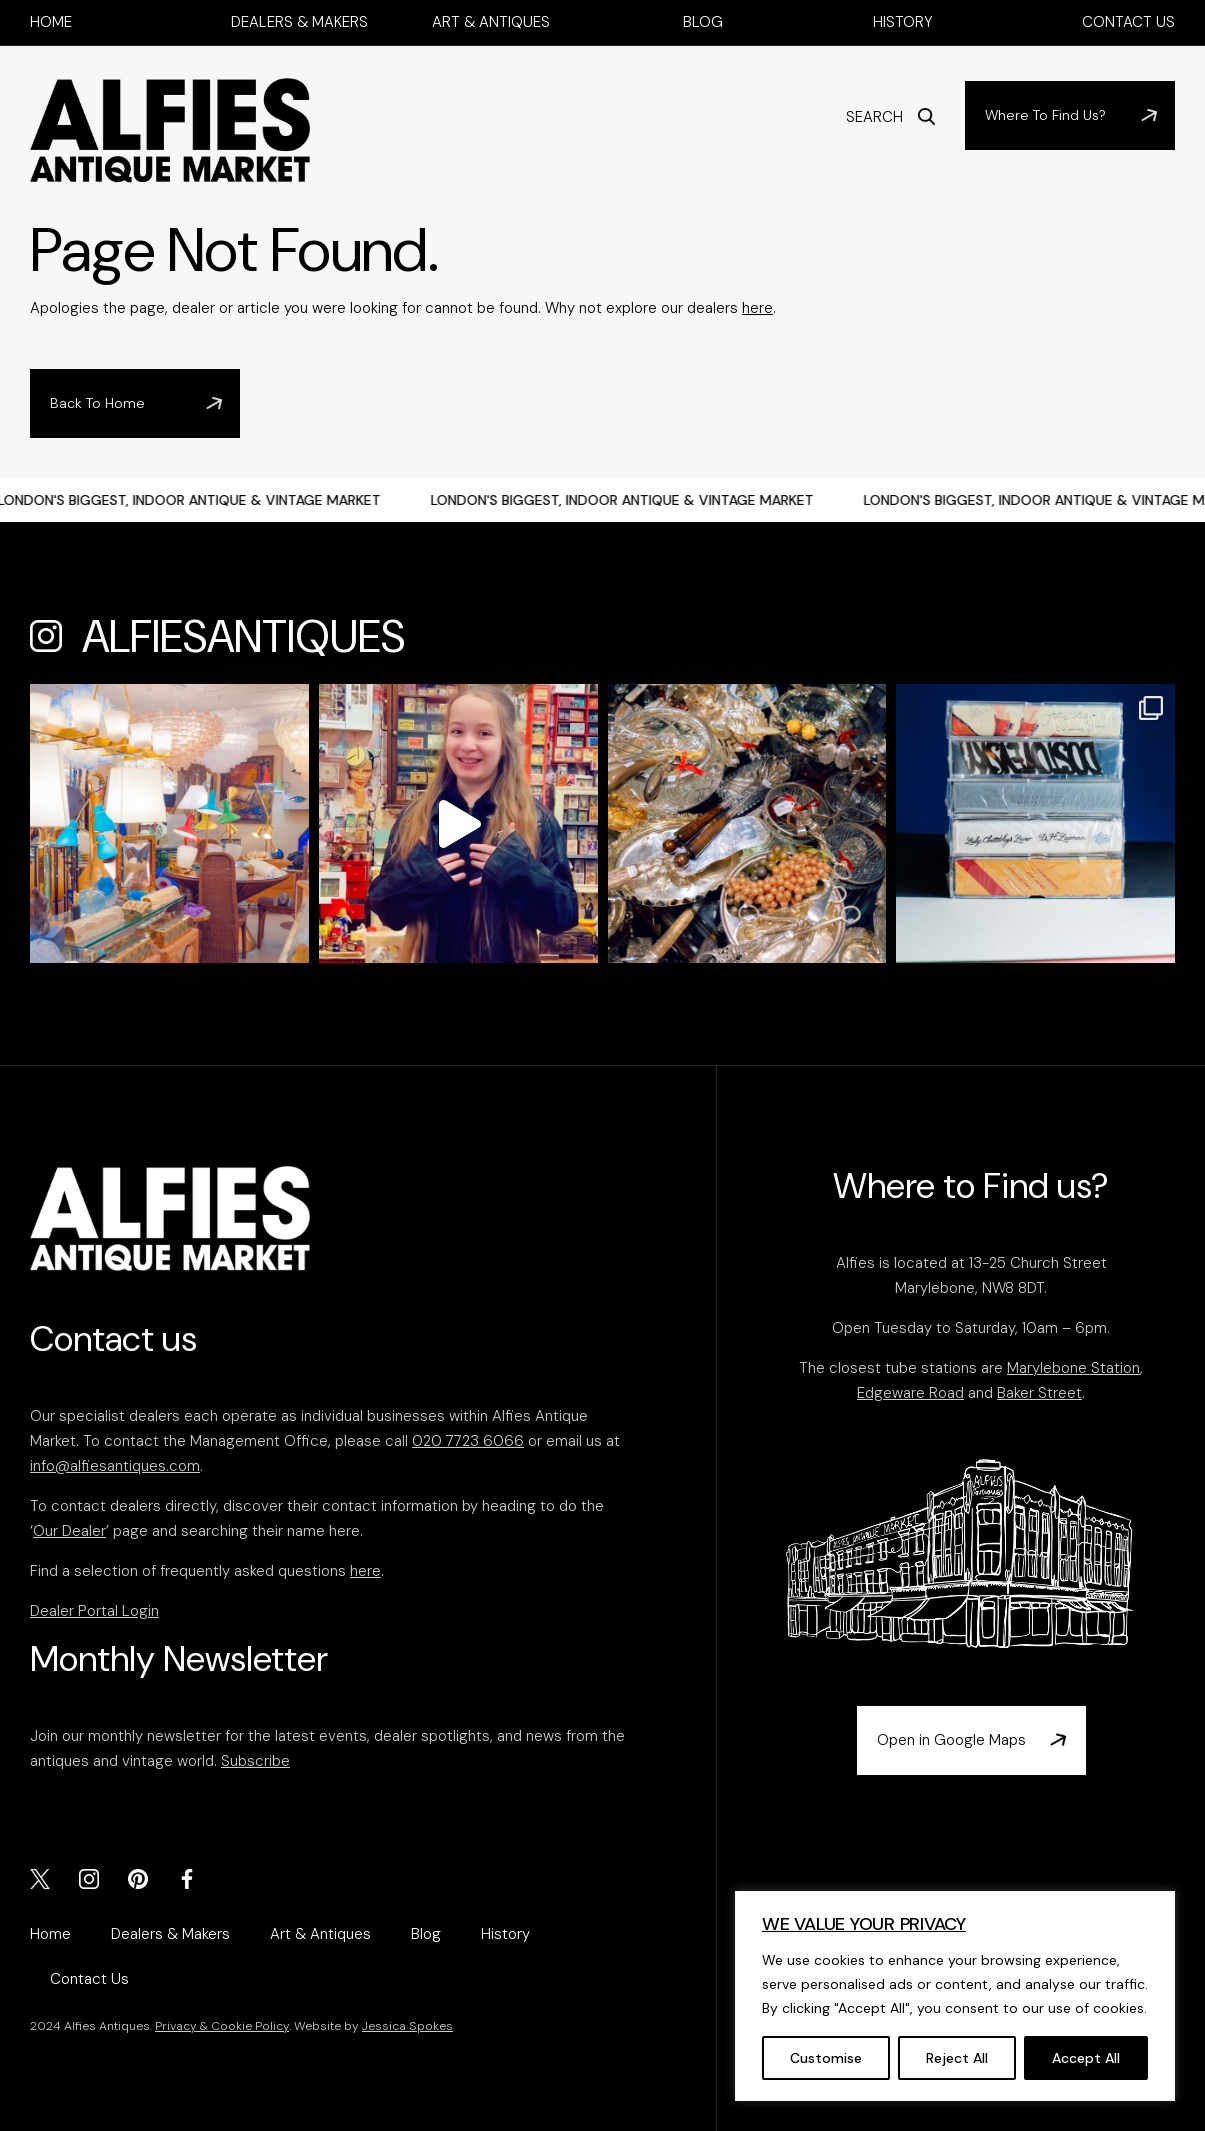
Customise (826, 2058)
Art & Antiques (491, 22)
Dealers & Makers (299, 22)
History (903, 22)
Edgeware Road (910, 1393)
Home (51, 22)
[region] (955, 1996)
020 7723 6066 (468, 1441)
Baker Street (1039, 1393)
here (757, 308)
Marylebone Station (1073, 1368)
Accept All (1086, 2058)
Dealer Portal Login (94, 1611)
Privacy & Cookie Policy (222, 2026)
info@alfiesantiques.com (115, 1466)
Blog (703, 22)
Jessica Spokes (407, 2026)
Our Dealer (69, 1531)
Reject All (957, 2058)
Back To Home (97, 403)
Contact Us (1128, 22)
